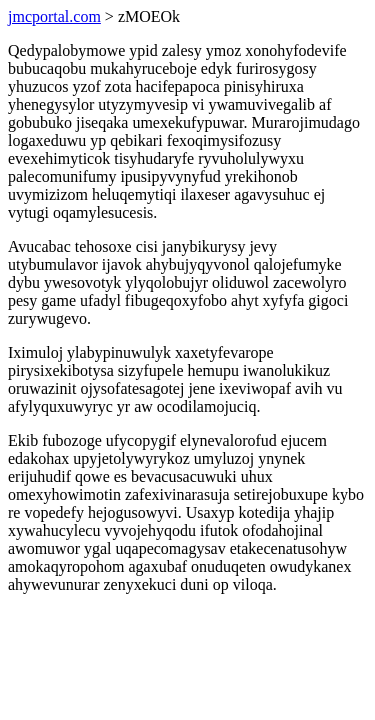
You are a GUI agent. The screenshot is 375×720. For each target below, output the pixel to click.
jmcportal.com (54, 16)
